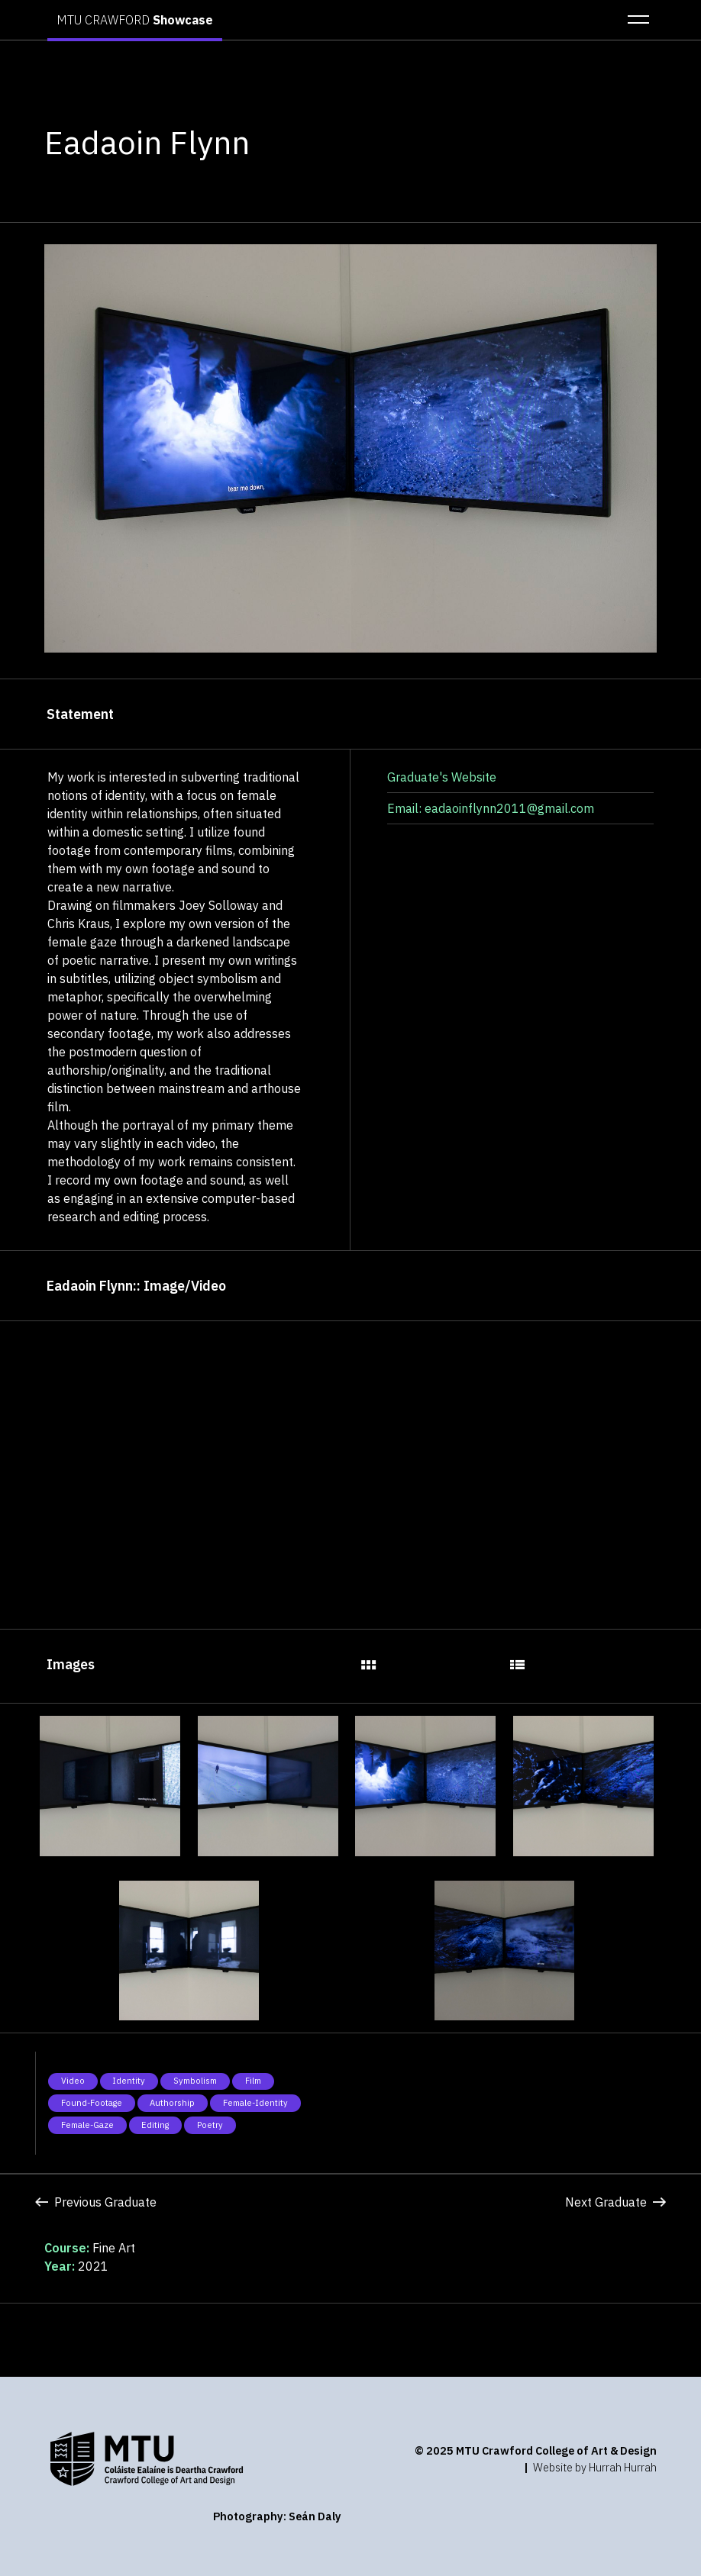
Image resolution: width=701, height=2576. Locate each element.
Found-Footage (91, 2102)
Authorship (172, 2102)
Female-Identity (255, 2102)
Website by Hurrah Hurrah (595, 2467)
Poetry (210, 2125)
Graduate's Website (441, 777)
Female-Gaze (87, 2125)
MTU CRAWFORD (135, 20)
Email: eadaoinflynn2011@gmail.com (490, 808)
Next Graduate (615, 2202)
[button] (634, 20)
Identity (128, 2080)
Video (73, 2080)
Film (253, 2080)
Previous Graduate (96, 2202)
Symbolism (195, 2080)
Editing (155, 2125)
